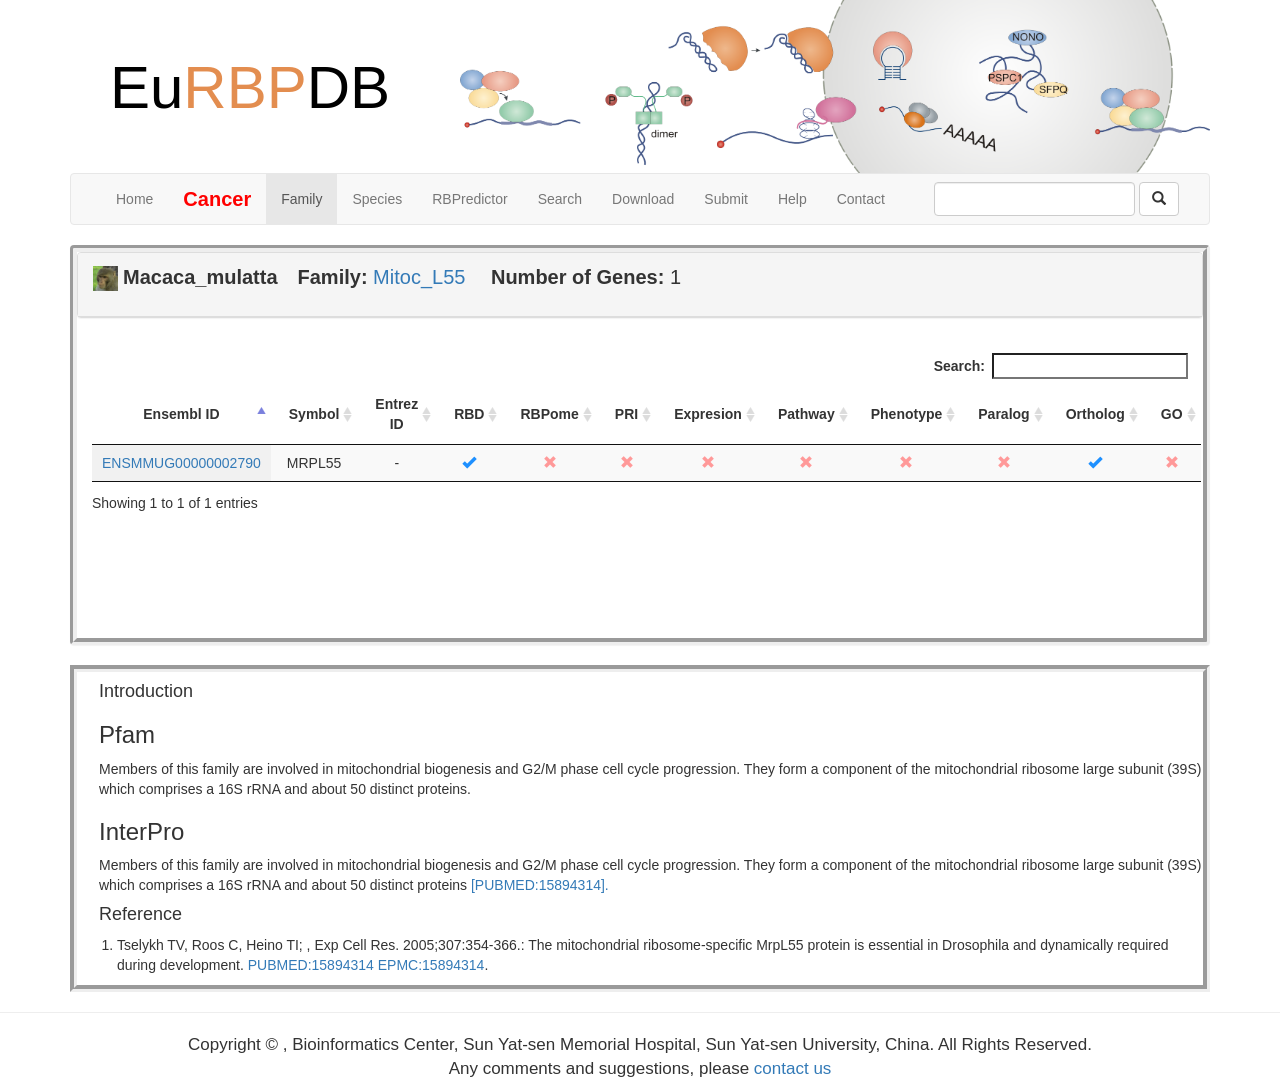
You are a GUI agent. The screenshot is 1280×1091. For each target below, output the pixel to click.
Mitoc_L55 (419, 277)
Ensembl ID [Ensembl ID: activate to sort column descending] (181, 414)
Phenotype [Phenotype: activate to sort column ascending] (907, 414)
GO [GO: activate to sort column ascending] (1172, 414)
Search (560, 199)
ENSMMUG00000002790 (181, 463)
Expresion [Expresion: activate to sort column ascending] (708, 414)
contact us (793, 1068)
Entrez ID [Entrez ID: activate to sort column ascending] (396, 414)
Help (792, 199)
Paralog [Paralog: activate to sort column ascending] (1003, 414)
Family (301, 199)
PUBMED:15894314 (311, 965)
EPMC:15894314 (431, 965)
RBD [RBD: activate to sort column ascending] (469, 414)
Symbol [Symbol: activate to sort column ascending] (314, 414)
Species (377, 199)
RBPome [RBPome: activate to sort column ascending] (549, 414)
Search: (1061, 366)
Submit (726, 199)
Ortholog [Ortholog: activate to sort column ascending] (1095, 414)
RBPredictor (469, 199)
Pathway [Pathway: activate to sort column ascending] (806, 414)
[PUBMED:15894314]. (540, 885)
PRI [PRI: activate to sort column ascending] (626, 414)
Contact (861, 199)
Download (643, 199)
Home (134, 199)
